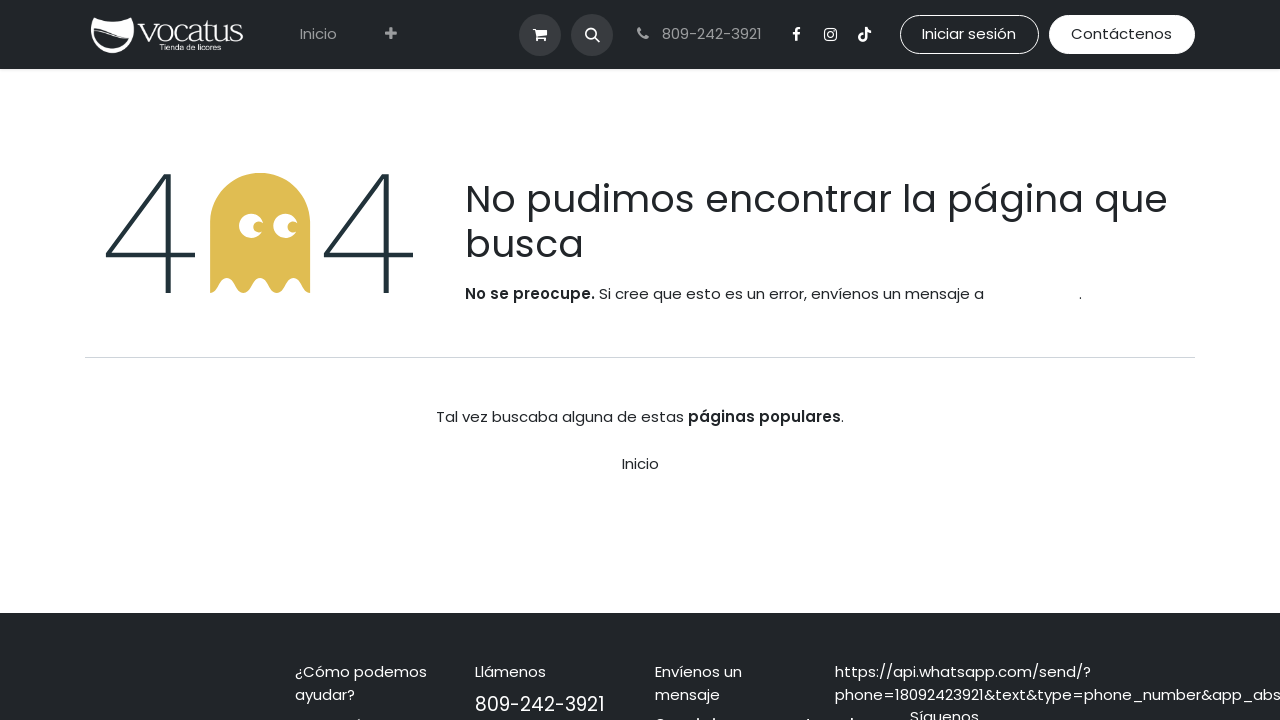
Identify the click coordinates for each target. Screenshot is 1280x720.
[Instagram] (831, 35)
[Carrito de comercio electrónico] (540, 35)
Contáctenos (1121, 33)
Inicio (640, 463)
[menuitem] (318, 34)
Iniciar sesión (969, 33)
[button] (592, 35)
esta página (1033, 293)
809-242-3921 (697, 33)
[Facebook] (797, 35)
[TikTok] (865, 35)
